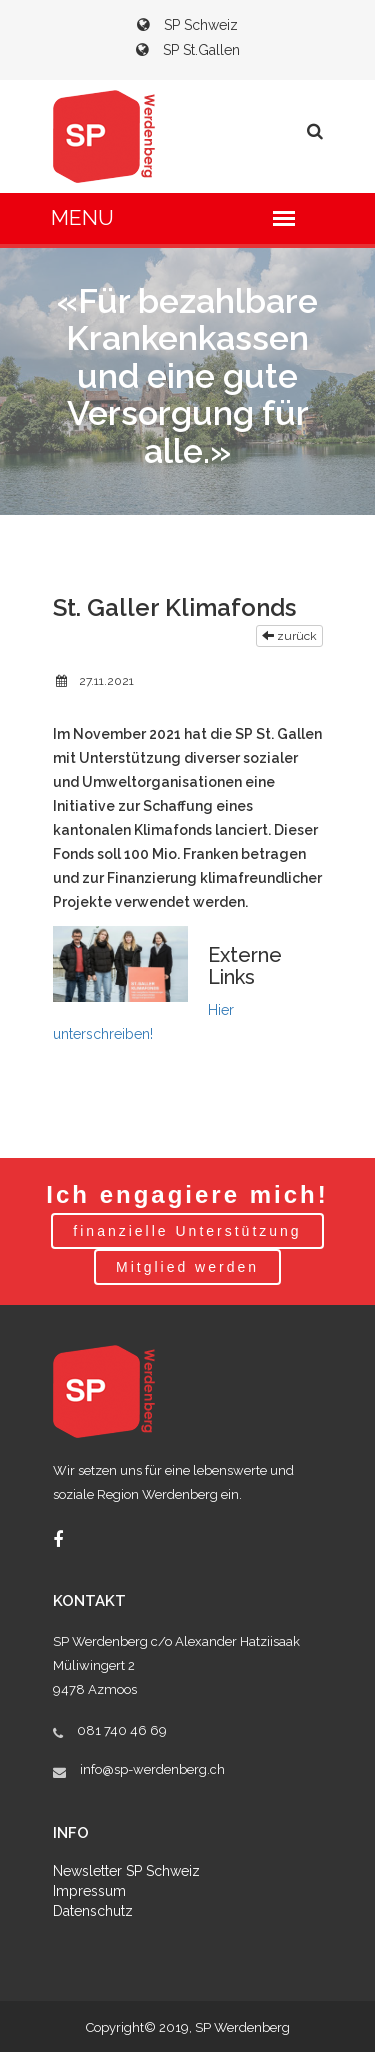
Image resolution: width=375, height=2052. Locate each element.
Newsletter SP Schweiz (126, 1871)
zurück (289, 636)
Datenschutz (93, 1911)
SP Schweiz (187, 25)
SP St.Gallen (188, 50)
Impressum (89, 1891)
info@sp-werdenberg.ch (152, 1769)
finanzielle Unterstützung (187, 1231)
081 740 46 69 (122, 1730)
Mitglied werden (187, 1267)
